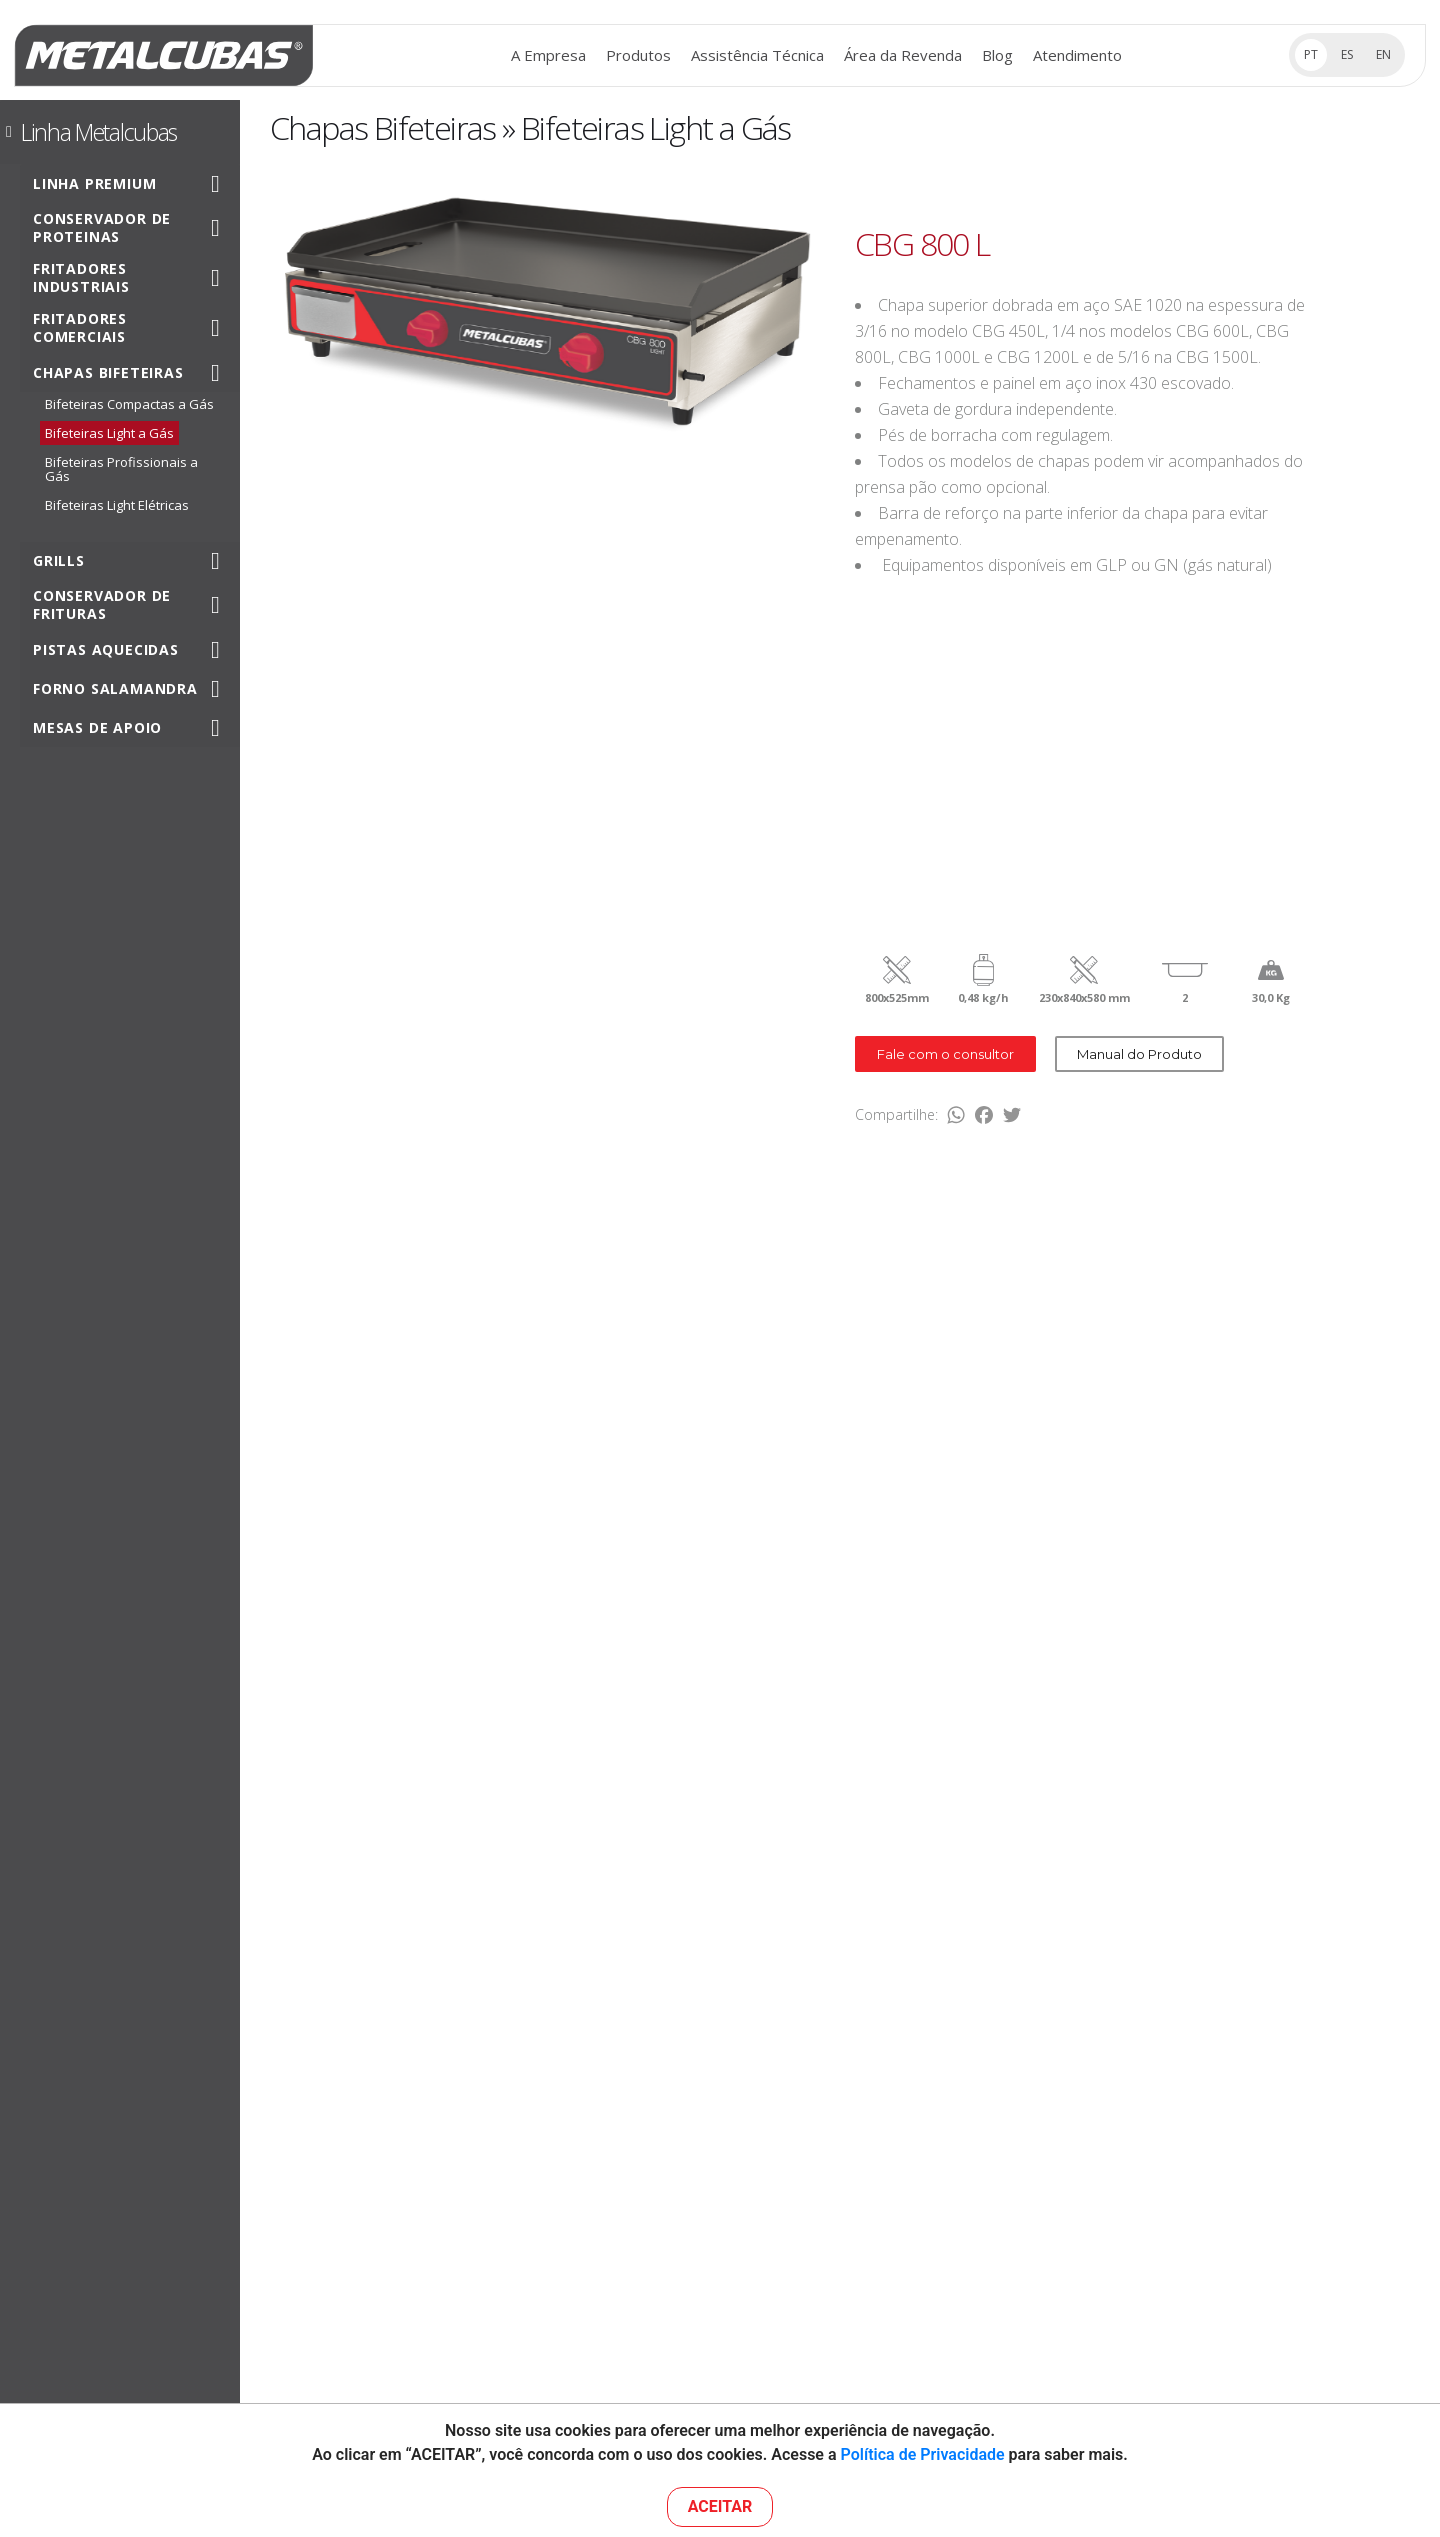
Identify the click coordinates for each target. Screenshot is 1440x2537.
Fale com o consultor (945, 1054)
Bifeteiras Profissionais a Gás (121, 469)
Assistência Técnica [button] (757, 55)
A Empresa (548, 55)
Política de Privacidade (923, 2454)
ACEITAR (720, 2506)
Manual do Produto (1139, 1054)
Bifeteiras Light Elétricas (117, 505)
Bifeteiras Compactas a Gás (129, 404)
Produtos (638, 55)
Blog (997, 55)
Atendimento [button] (1077, 55)
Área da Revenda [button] (903, 55)
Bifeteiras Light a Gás (109, 433)
